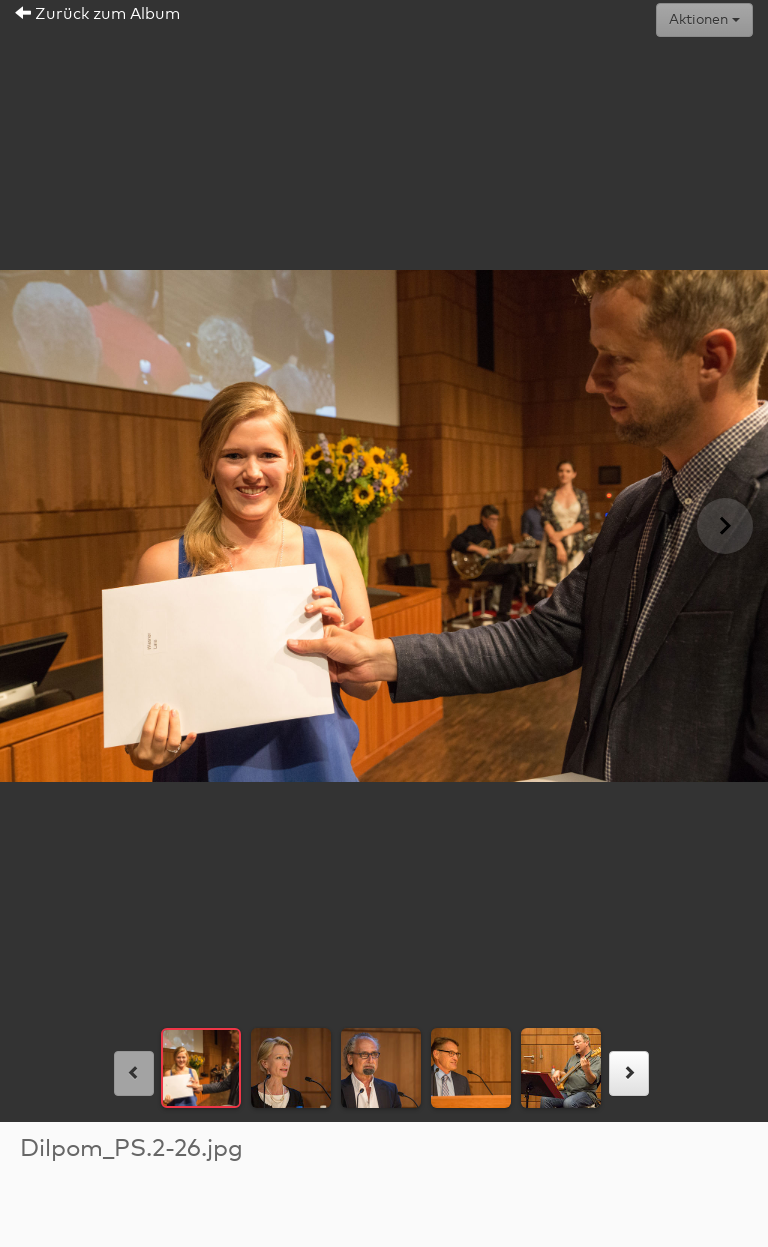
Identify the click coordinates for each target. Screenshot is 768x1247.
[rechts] (629, 1073)
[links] (134, 1073)
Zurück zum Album (97, 14)
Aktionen (704, 20)
